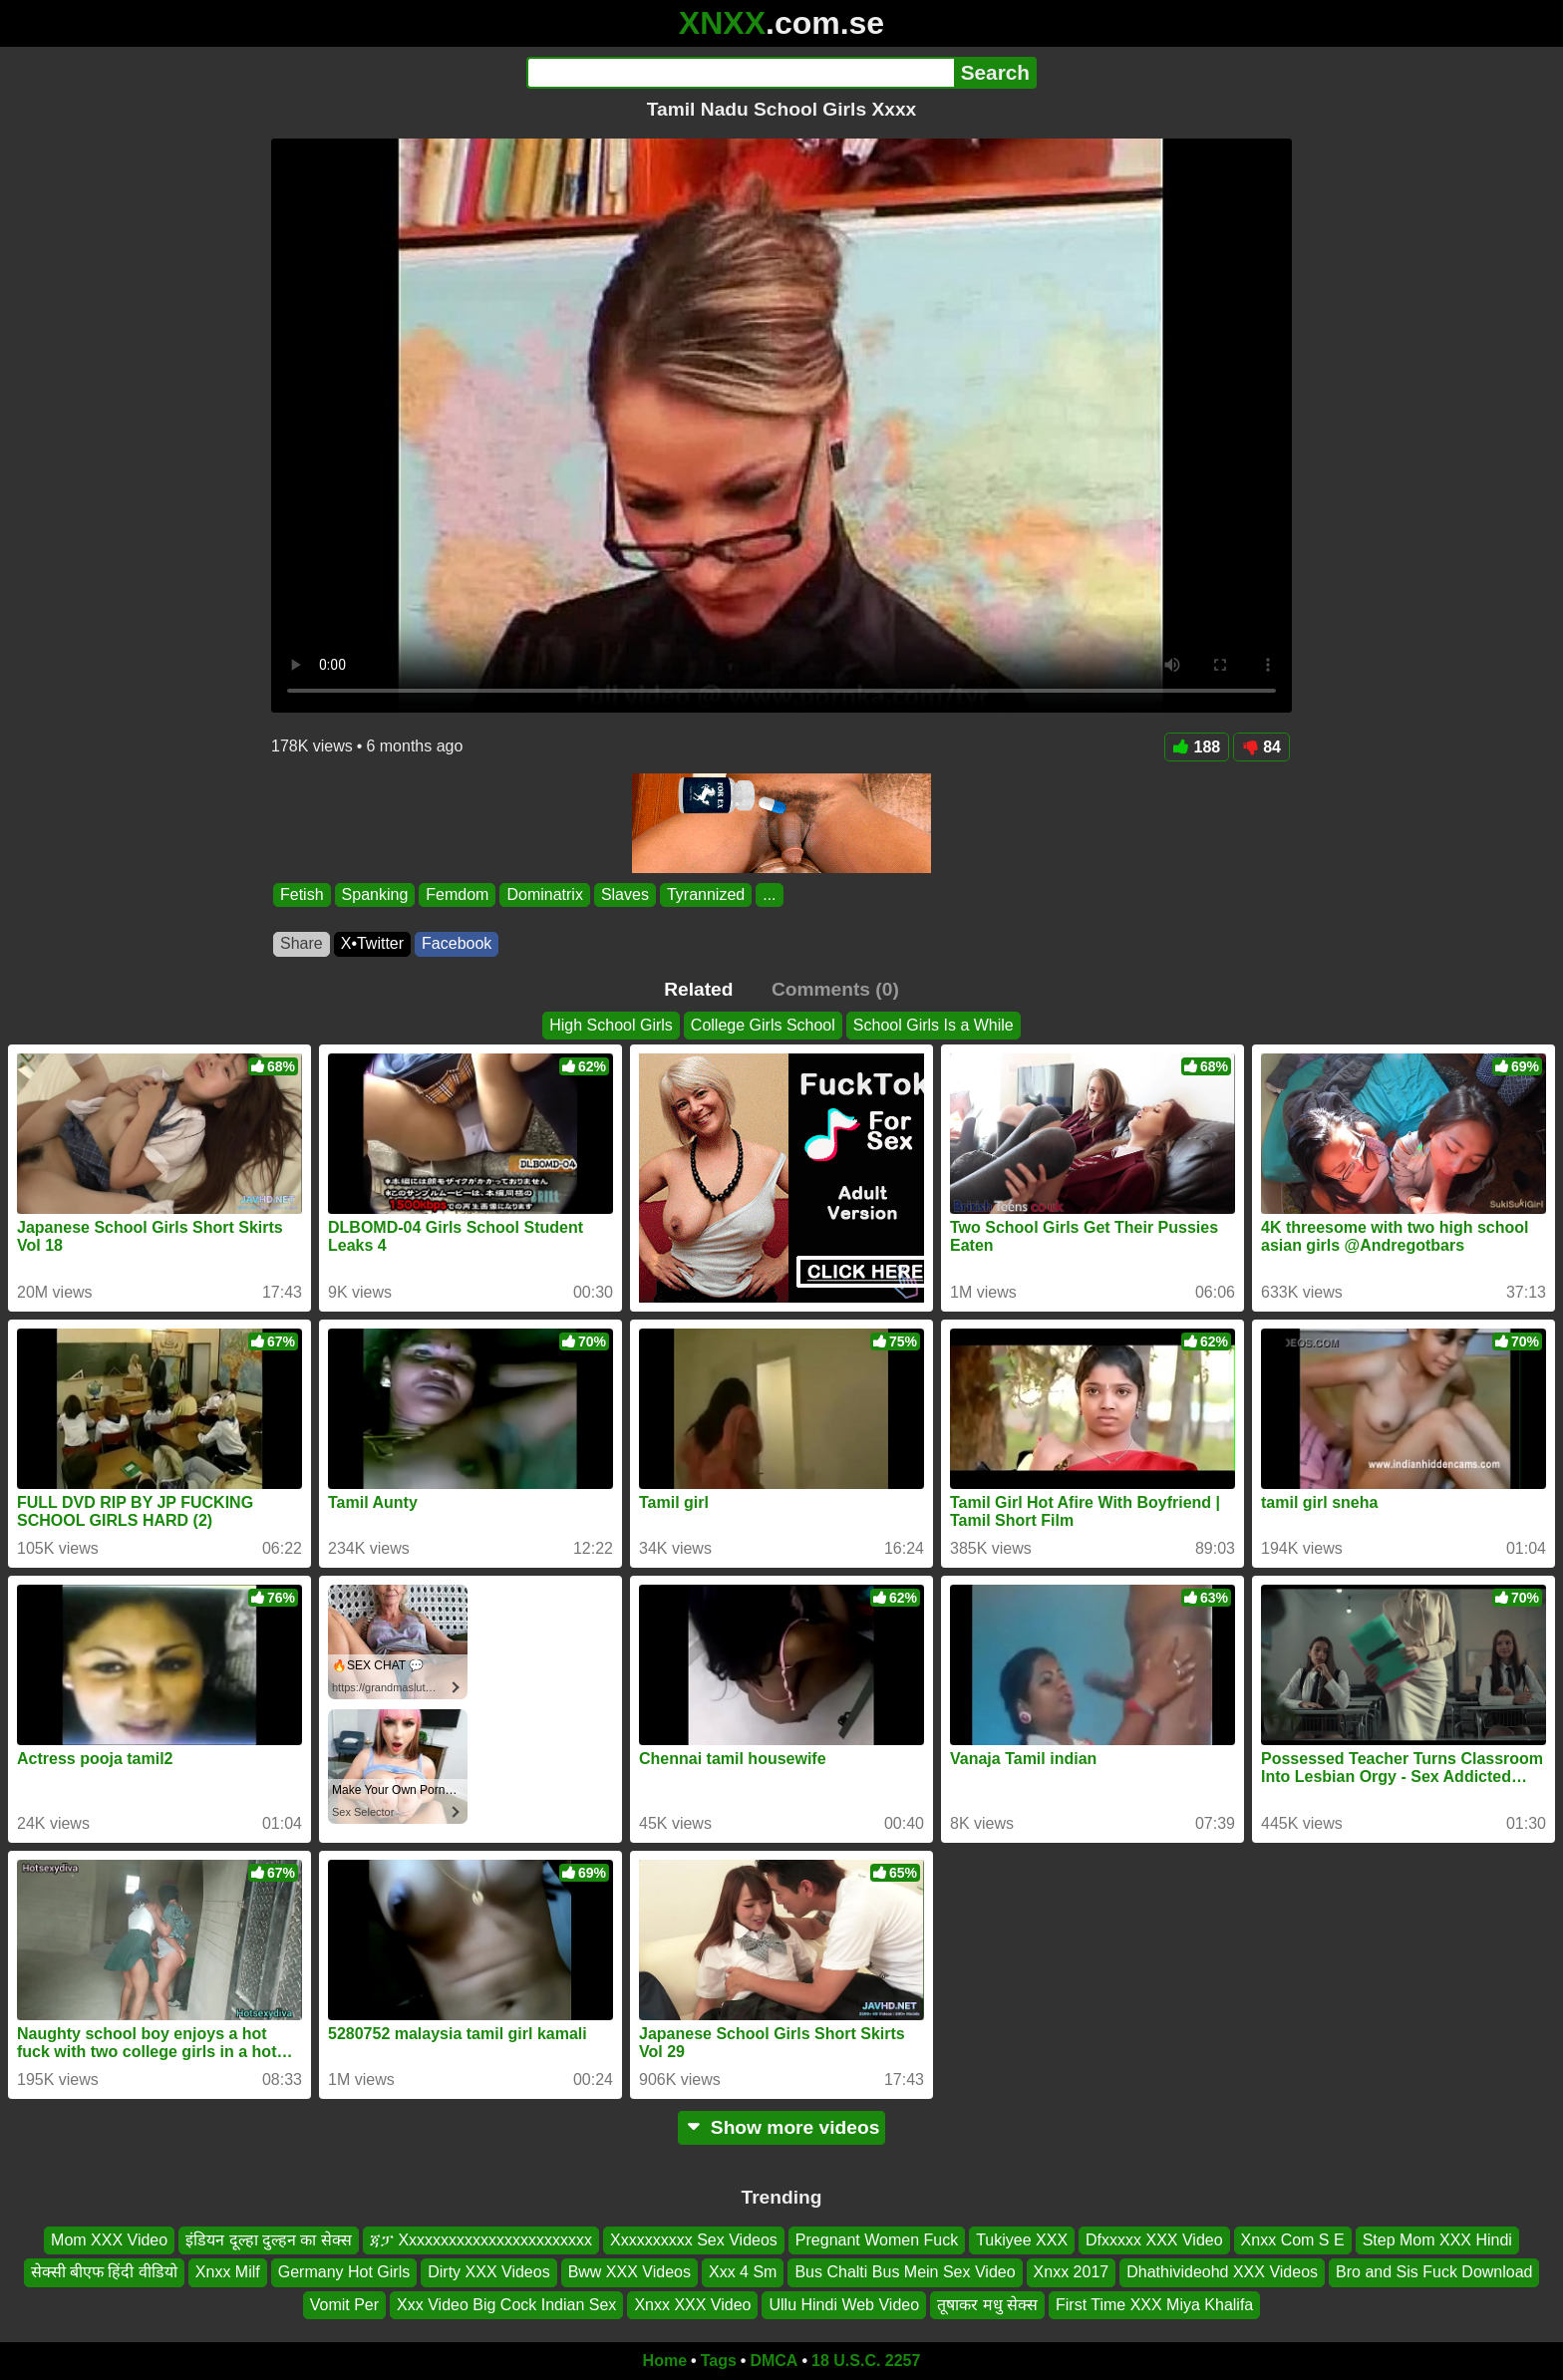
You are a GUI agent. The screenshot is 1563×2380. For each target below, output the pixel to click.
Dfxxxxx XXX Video (1154, 2239)
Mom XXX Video (109, 2239)
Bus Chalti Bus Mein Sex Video (904, 2271)
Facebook (456, 943)
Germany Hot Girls (344, 2271)
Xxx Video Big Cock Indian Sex (506, 2304)
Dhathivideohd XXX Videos (1222, 2271)
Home (665, 2360)
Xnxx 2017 (1071, 2271)
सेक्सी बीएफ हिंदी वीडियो (104, 2271)
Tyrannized (706, 894)
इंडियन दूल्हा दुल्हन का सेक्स (268, 2239)
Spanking (375, 894)
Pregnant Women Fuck (876, 2239)
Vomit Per (344, 2304)
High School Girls (611, 1025)
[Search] (740, 73)
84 (1261, 747)
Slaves (625, 894)
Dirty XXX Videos (488, 2271)
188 (1197, 747)
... (769, 894)
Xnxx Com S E (1293, 2239)
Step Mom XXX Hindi (1437, 2239)
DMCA (773, 2360)
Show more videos (782, 2127)
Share (301, 943)
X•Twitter (372, 943)
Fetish (302, 894)
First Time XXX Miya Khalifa (1154, 2304)
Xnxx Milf (227, 2271)
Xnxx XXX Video (692, 2304)
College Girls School (763, 1025)
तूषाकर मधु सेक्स (987, 2304)
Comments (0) (835, 989)
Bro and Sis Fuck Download (1434, 2271)
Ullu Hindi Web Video (844, 2304)
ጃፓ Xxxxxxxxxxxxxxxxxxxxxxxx (481, 2239)
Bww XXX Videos (629, 2271)
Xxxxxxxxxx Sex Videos (694, 2239)
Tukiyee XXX (1022, 2239)
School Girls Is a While (933, 1025)
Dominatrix (544, 894)
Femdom (457, 894)
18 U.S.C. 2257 (865, 2360)
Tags (719, 2360)
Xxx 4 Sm (743, 2271)
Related (698, 989)
